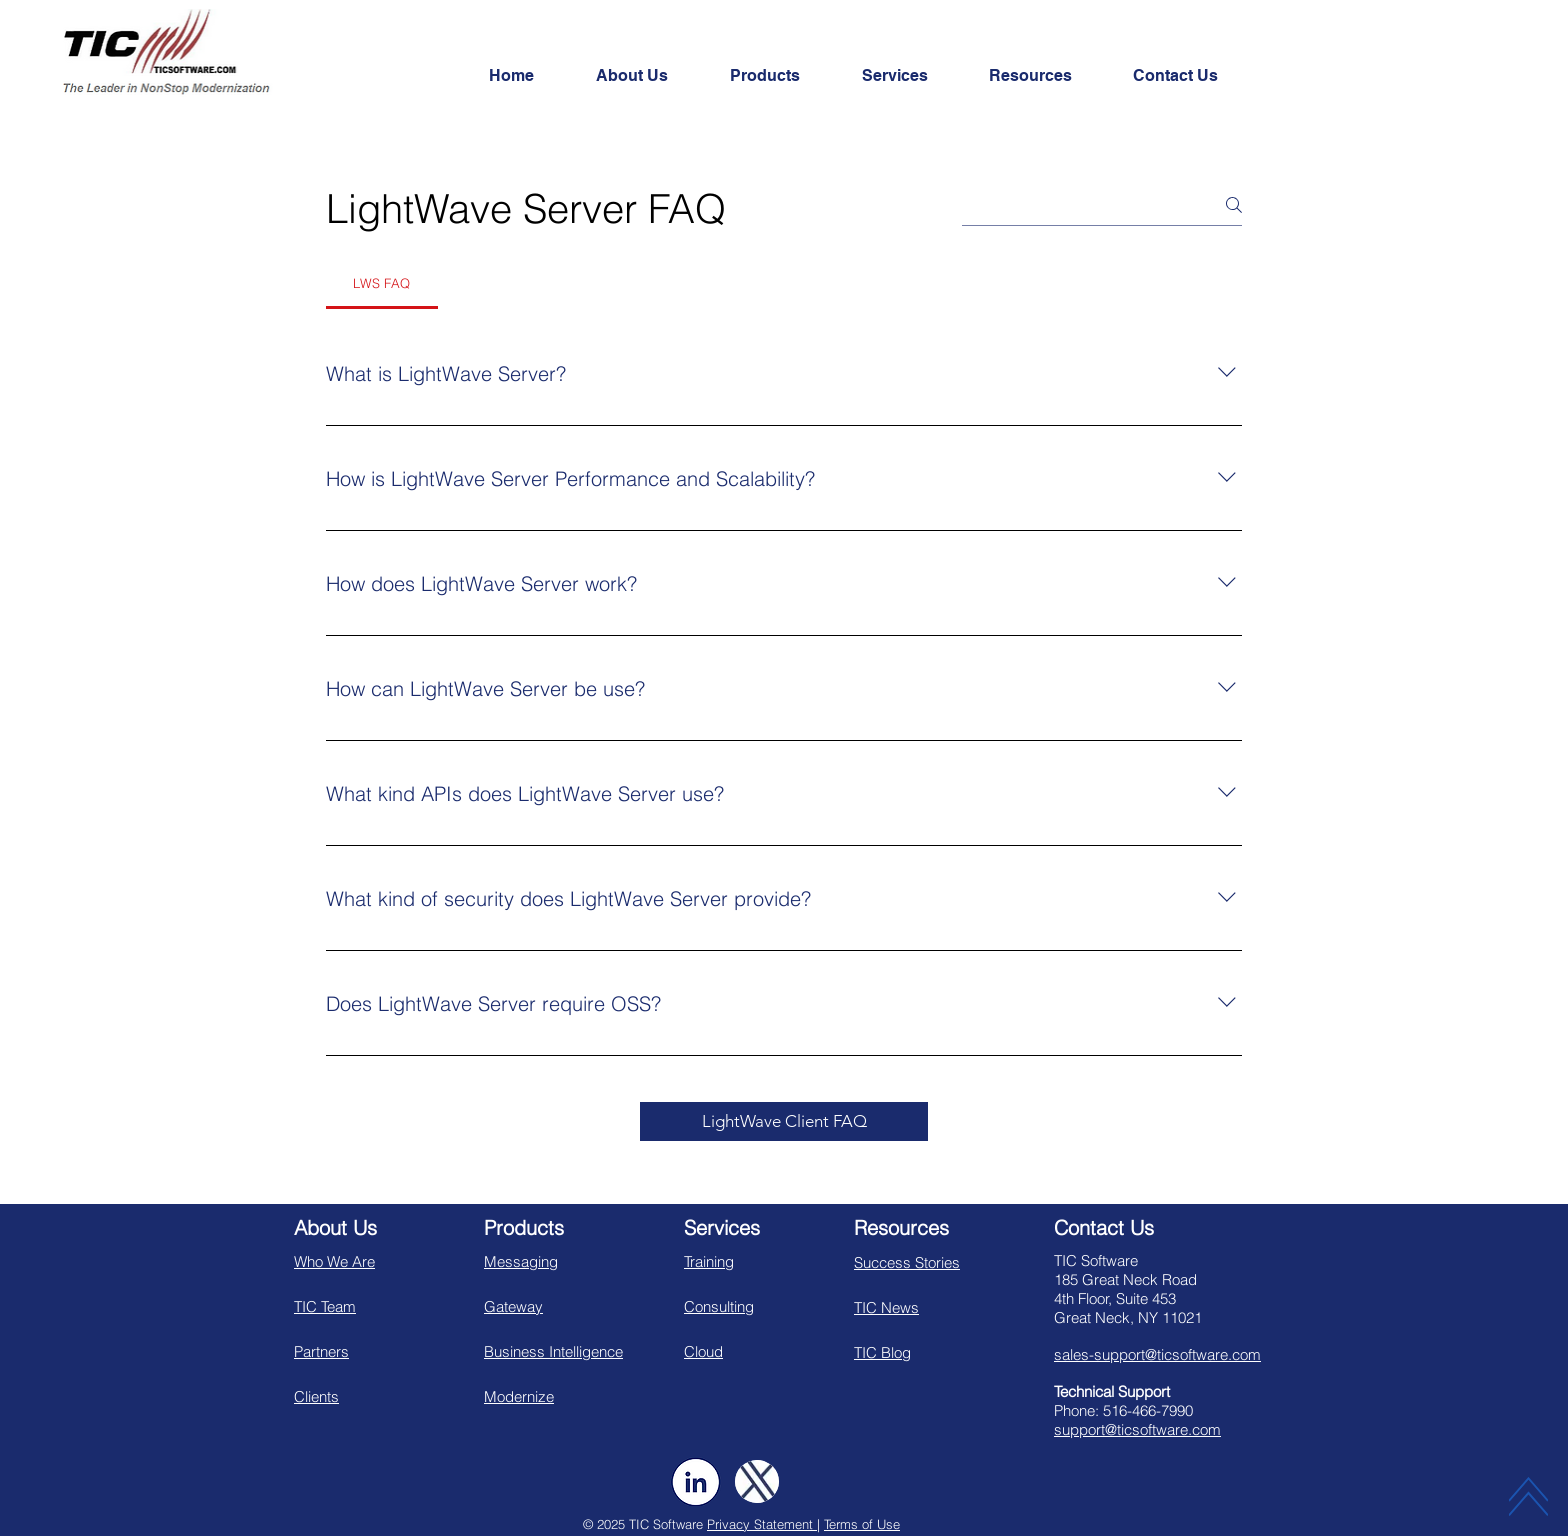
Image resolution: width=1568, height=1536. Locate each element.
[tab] (382, 283)
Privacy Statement (762, 1524)
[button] (648, 76)
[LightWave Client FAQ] (784, 1121)
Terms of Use (862, 1524)
